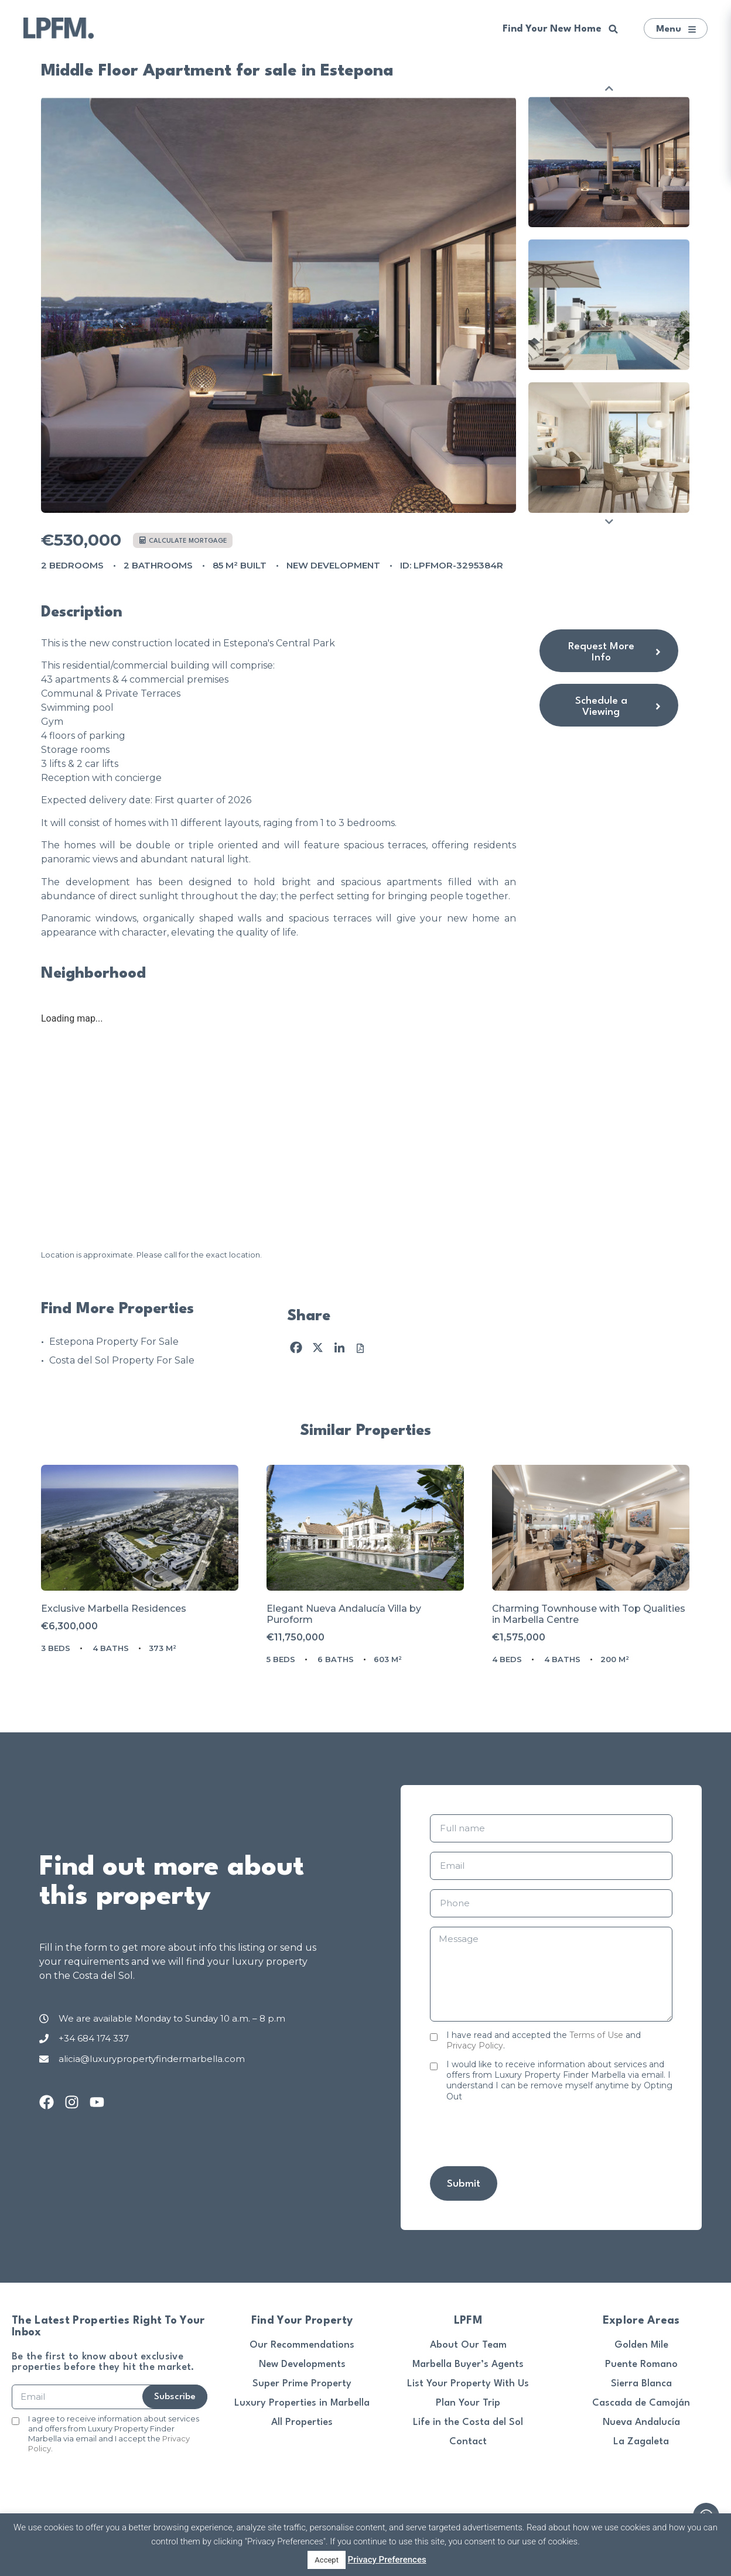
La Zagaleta (641, 2442)
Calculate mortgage (183, 540)
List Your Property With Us (468, 2384)
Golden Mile (641, 2345)
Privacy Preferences (387, 2559)
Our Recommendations (302, 2345)
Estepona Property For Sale (114, 1341)
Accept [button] (327, 2560)
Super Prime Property (301, 2384)
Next (609, 521)
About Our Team (468, 2345)
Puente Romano (641, 2364)
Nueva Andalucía (641, 2422)
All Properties (302, 2422)
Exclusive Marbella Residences (113, 1608)
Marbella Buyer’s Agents (468, 2364)
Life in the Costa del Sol (468, 2422)
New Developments (302, 2364)
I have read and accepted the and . (543, 2040)
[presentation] (519, 2134)
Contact (468, 2442)
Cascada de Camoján (641, 2403)
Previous (609, 88)
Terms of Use (596, 2035)
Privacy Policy (474, 2045)
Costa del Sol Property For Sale (121, 1360)
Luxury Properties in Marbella (302, 2403)
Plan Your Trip (468, 2403)
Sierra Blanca (641, 2384)
